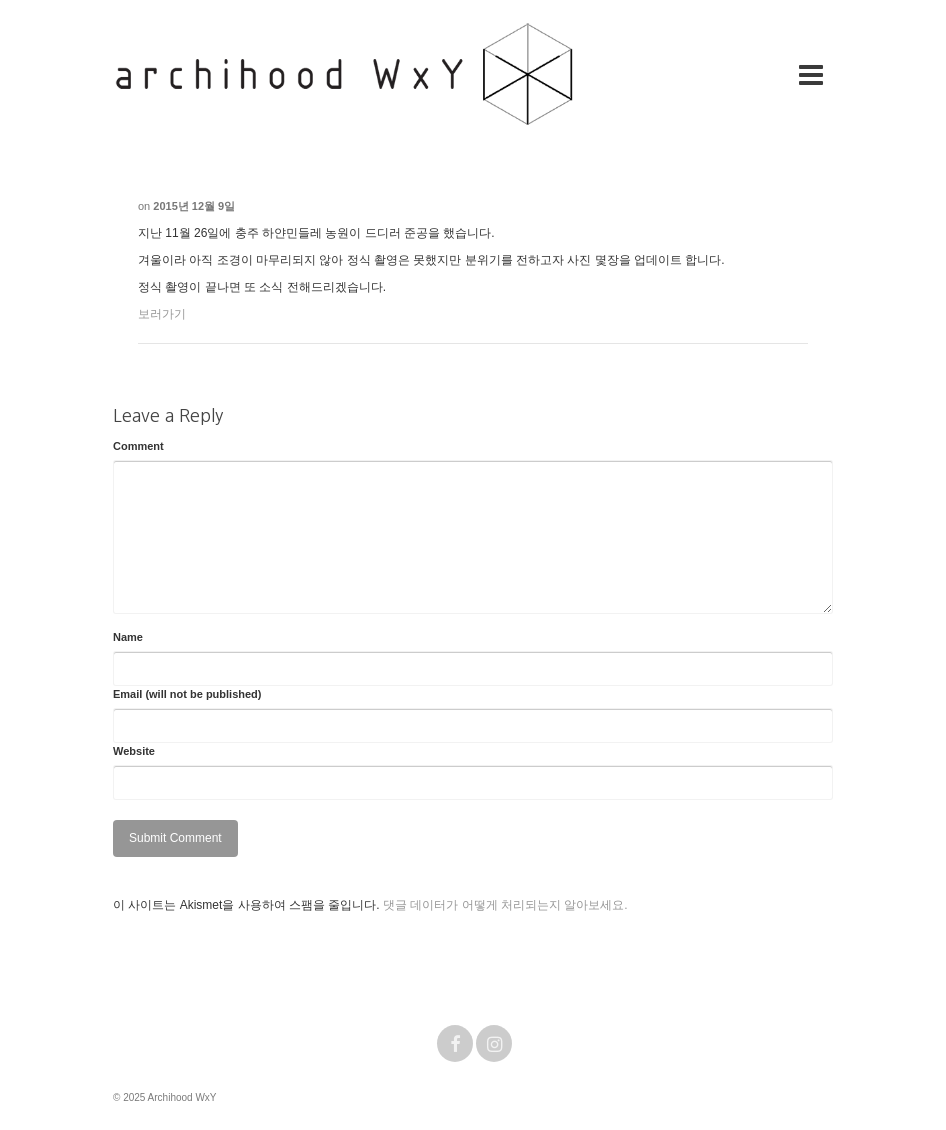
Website (134, 751)
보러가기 (162, 314)
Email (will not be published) (187, 694)
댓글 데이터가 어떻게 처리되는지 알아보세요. (505, 905)
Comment (138, 446)
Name (128, 637)
